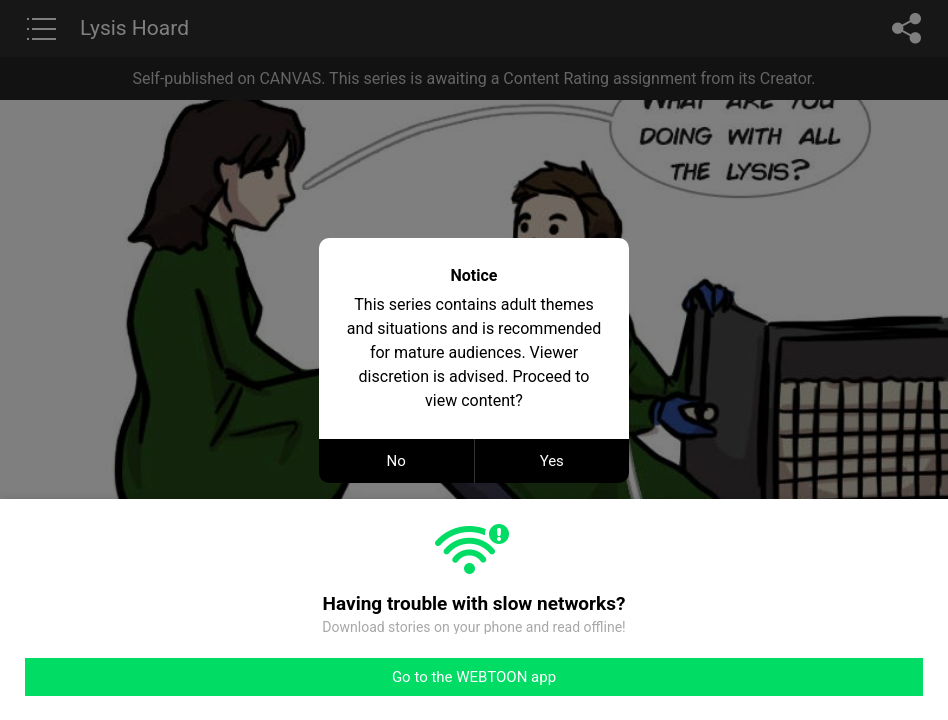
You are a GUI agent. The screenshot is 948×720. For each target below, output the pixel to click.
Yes (552, 461)
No (396, 461)
